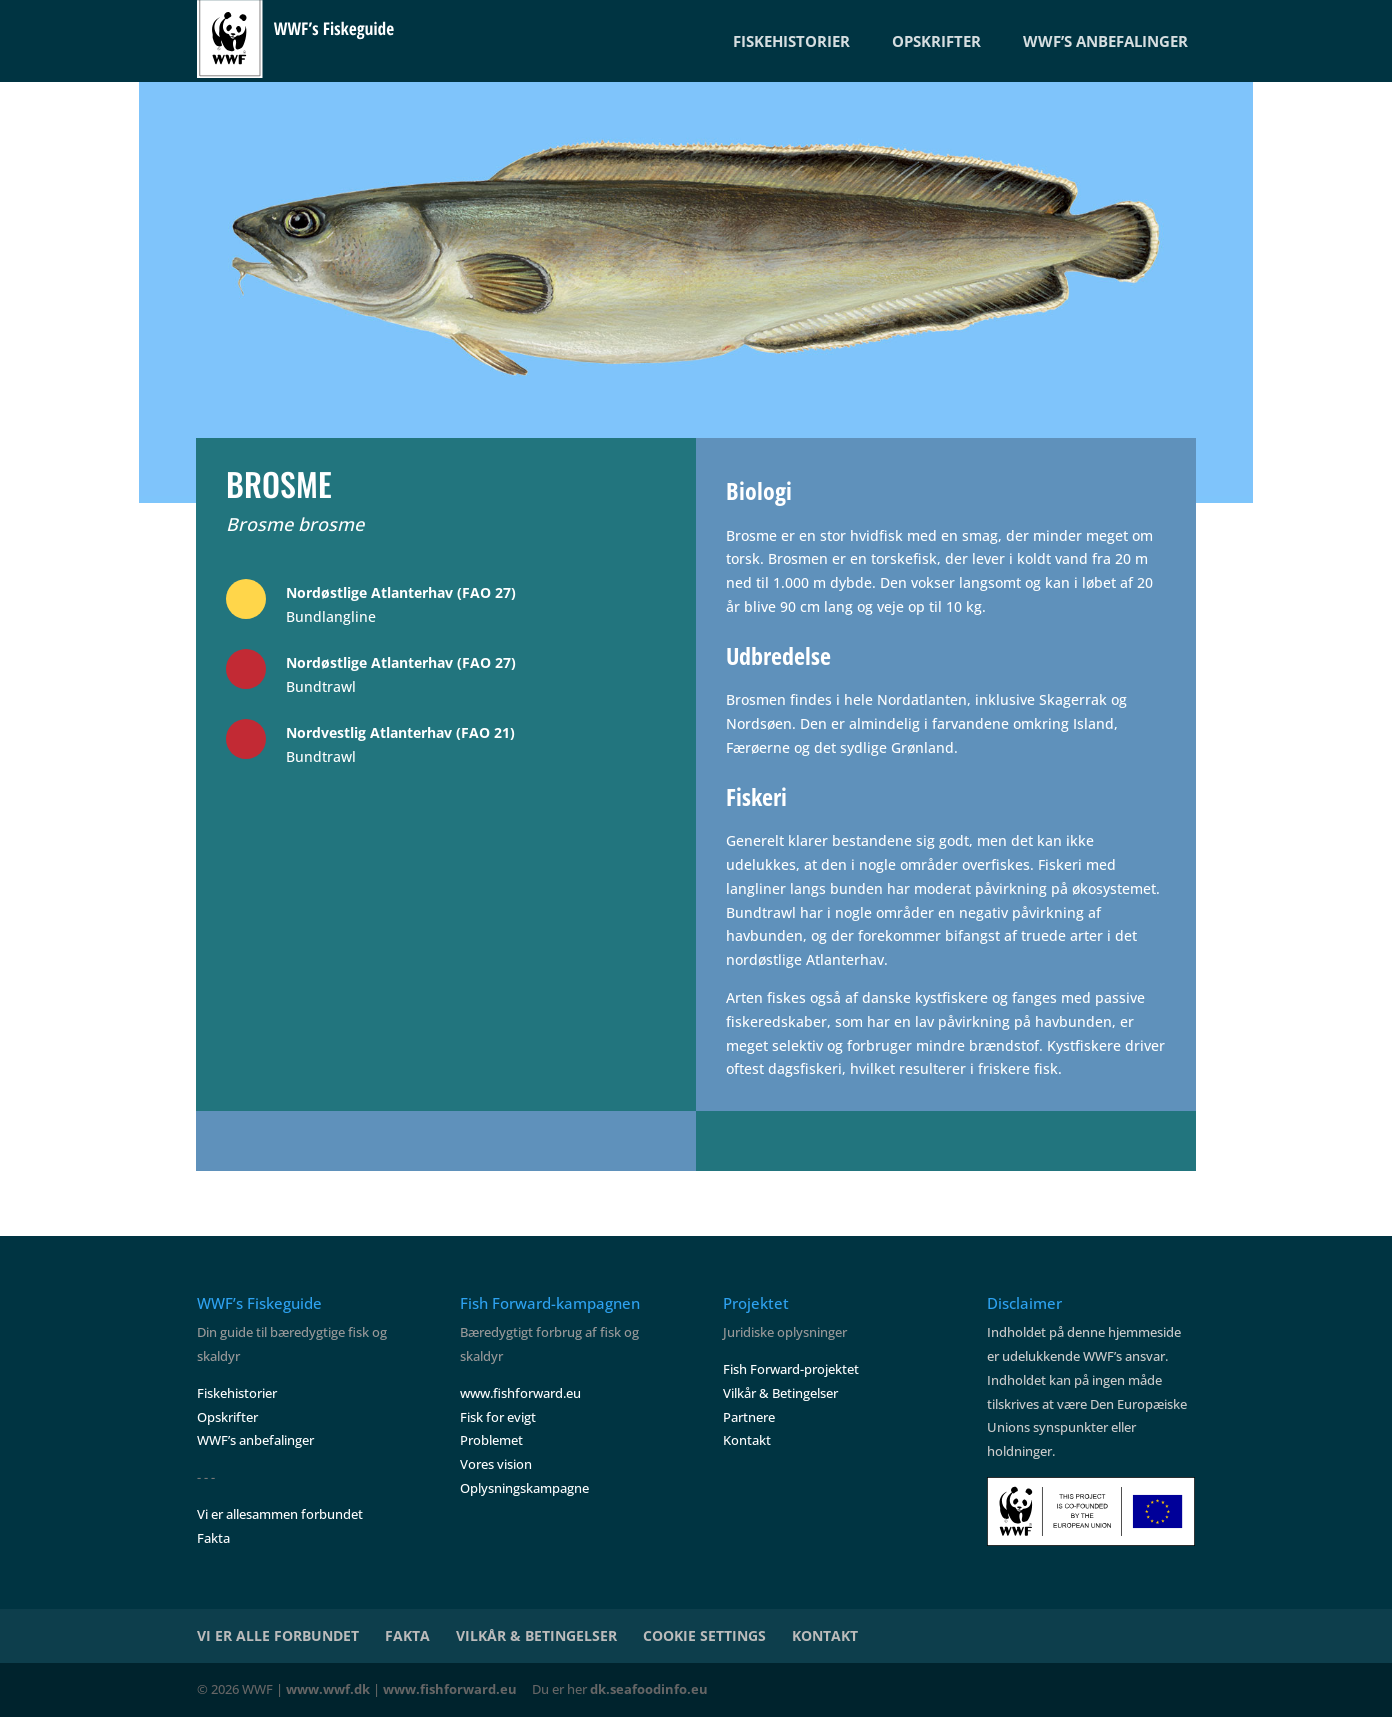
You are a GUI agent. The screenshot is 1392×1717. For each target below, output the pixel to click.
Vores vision (496, 1464)
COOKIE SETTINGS (704, 1635)
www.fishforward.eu (520, 1393)
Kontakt (747, 1440)
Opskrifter (227, 1417)
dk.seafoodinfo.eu (649, 1689)
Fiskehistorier (237, 1393)
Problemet (491, 1440)
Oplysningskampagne (524, 1488)
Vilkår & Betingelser (780, 1393)
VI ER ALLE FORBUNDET (278, 1635)
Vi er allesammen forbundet (280, 1514)
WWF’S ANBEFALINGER (1105, 41)
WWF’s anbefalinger (255, 1440)
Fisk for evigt (498, 1417)
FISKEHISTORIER (791, 41)
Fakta (213, 1538)
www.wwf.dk (328, 1689)
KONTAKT (825, 1635)
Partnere (749, 1417)
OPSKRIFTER (936, 41)
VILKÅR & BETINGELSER (536, 1635)
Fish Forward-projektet (791, 1369)
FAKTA (407, 1635)
